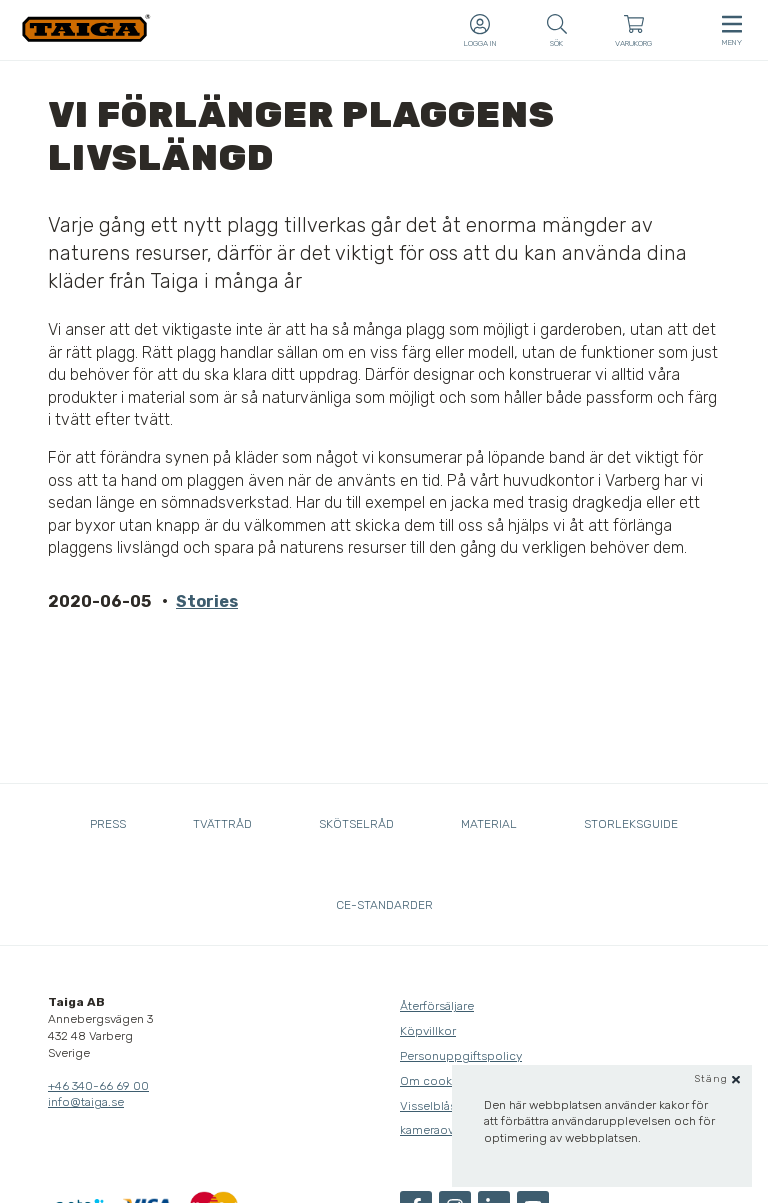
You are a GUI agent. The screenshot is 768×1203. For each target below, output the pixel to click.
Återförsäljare (437, 1006)
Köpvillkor (428, 1031)
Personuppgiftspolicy (461, 1056)
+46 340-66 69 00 (98, 1086)
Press (108, 824)
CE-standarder (384, 905)
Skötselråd (356, 824)
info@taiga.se (86, 1102)
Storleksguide (631, 824)
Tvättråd (222, 824)
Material (489, 824)
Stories (207, 601)
